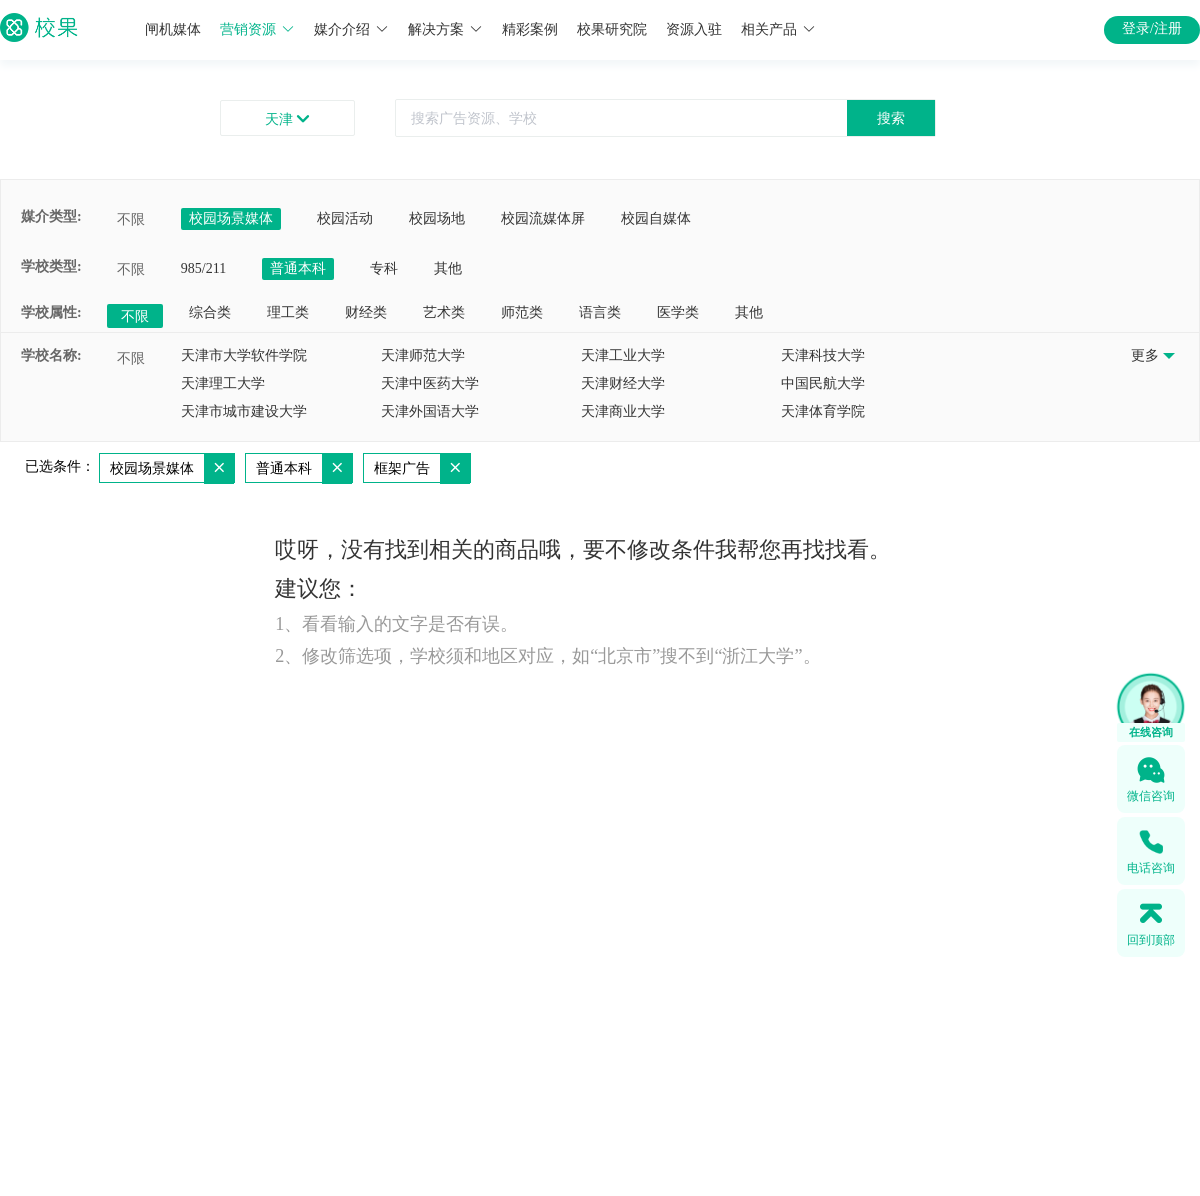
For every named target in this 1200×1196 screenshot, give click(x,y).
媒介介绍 (351, 29)
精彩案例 (530, 29)
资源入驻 (694, 29)
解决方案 (445, 29)
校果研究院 (612, 29)
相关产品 (778, 29)
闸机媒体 (173, 29)
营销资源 (257, 29)
